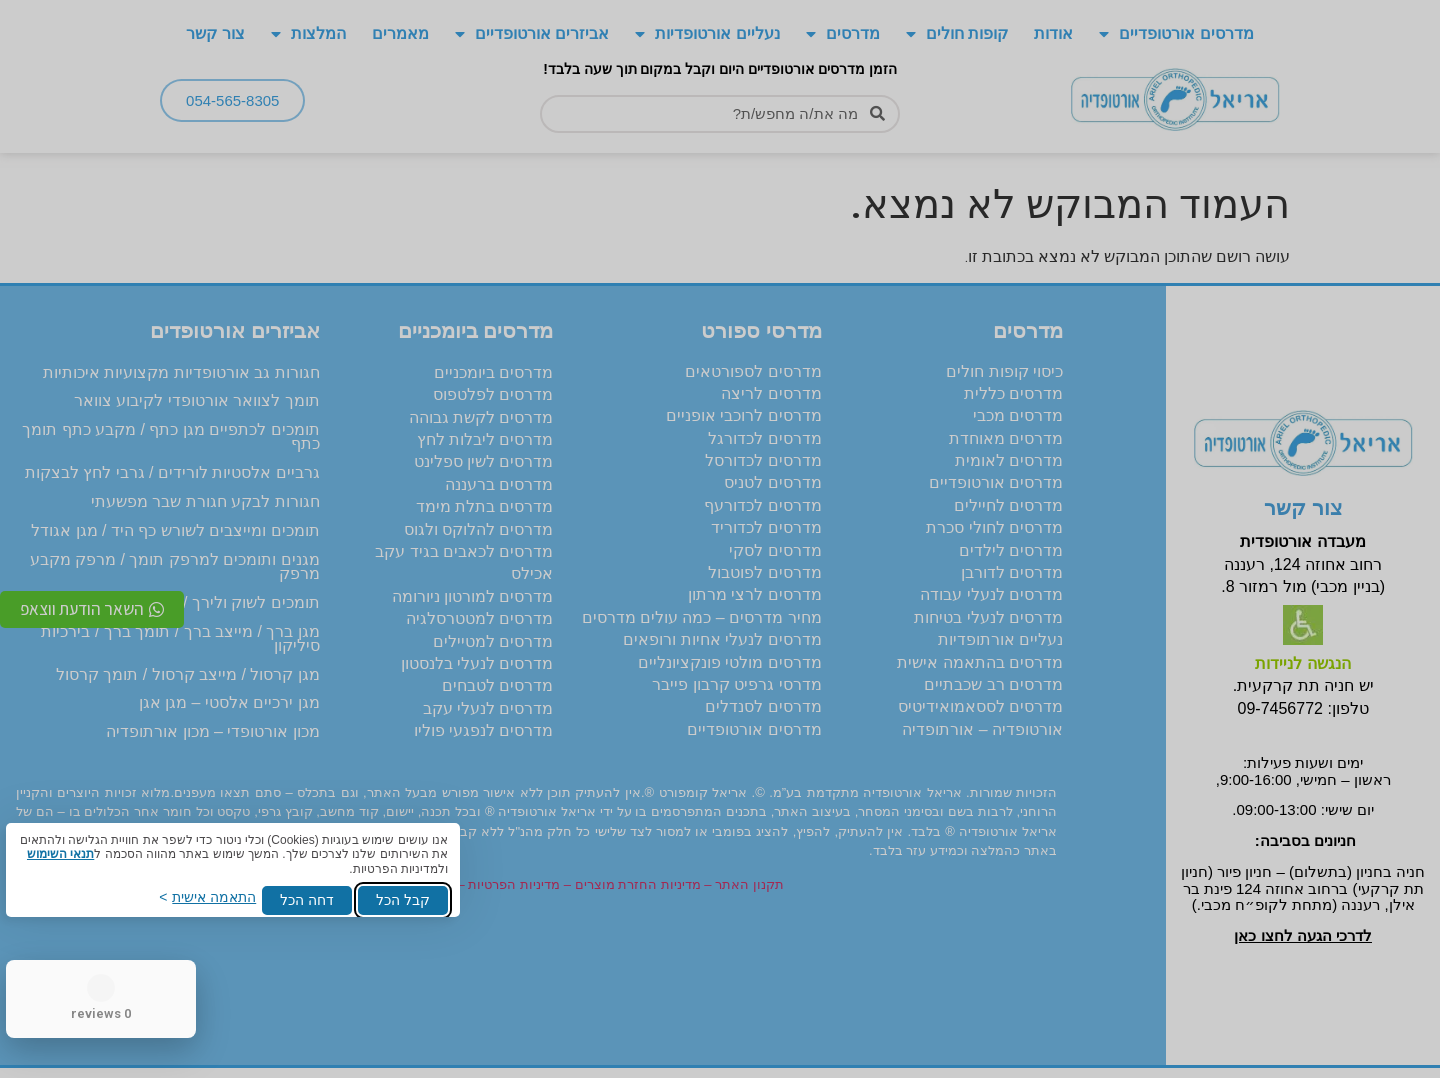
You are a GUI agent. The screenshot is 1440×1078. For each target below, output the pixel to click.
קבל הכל (403, 900)
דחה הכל (307, 900)
